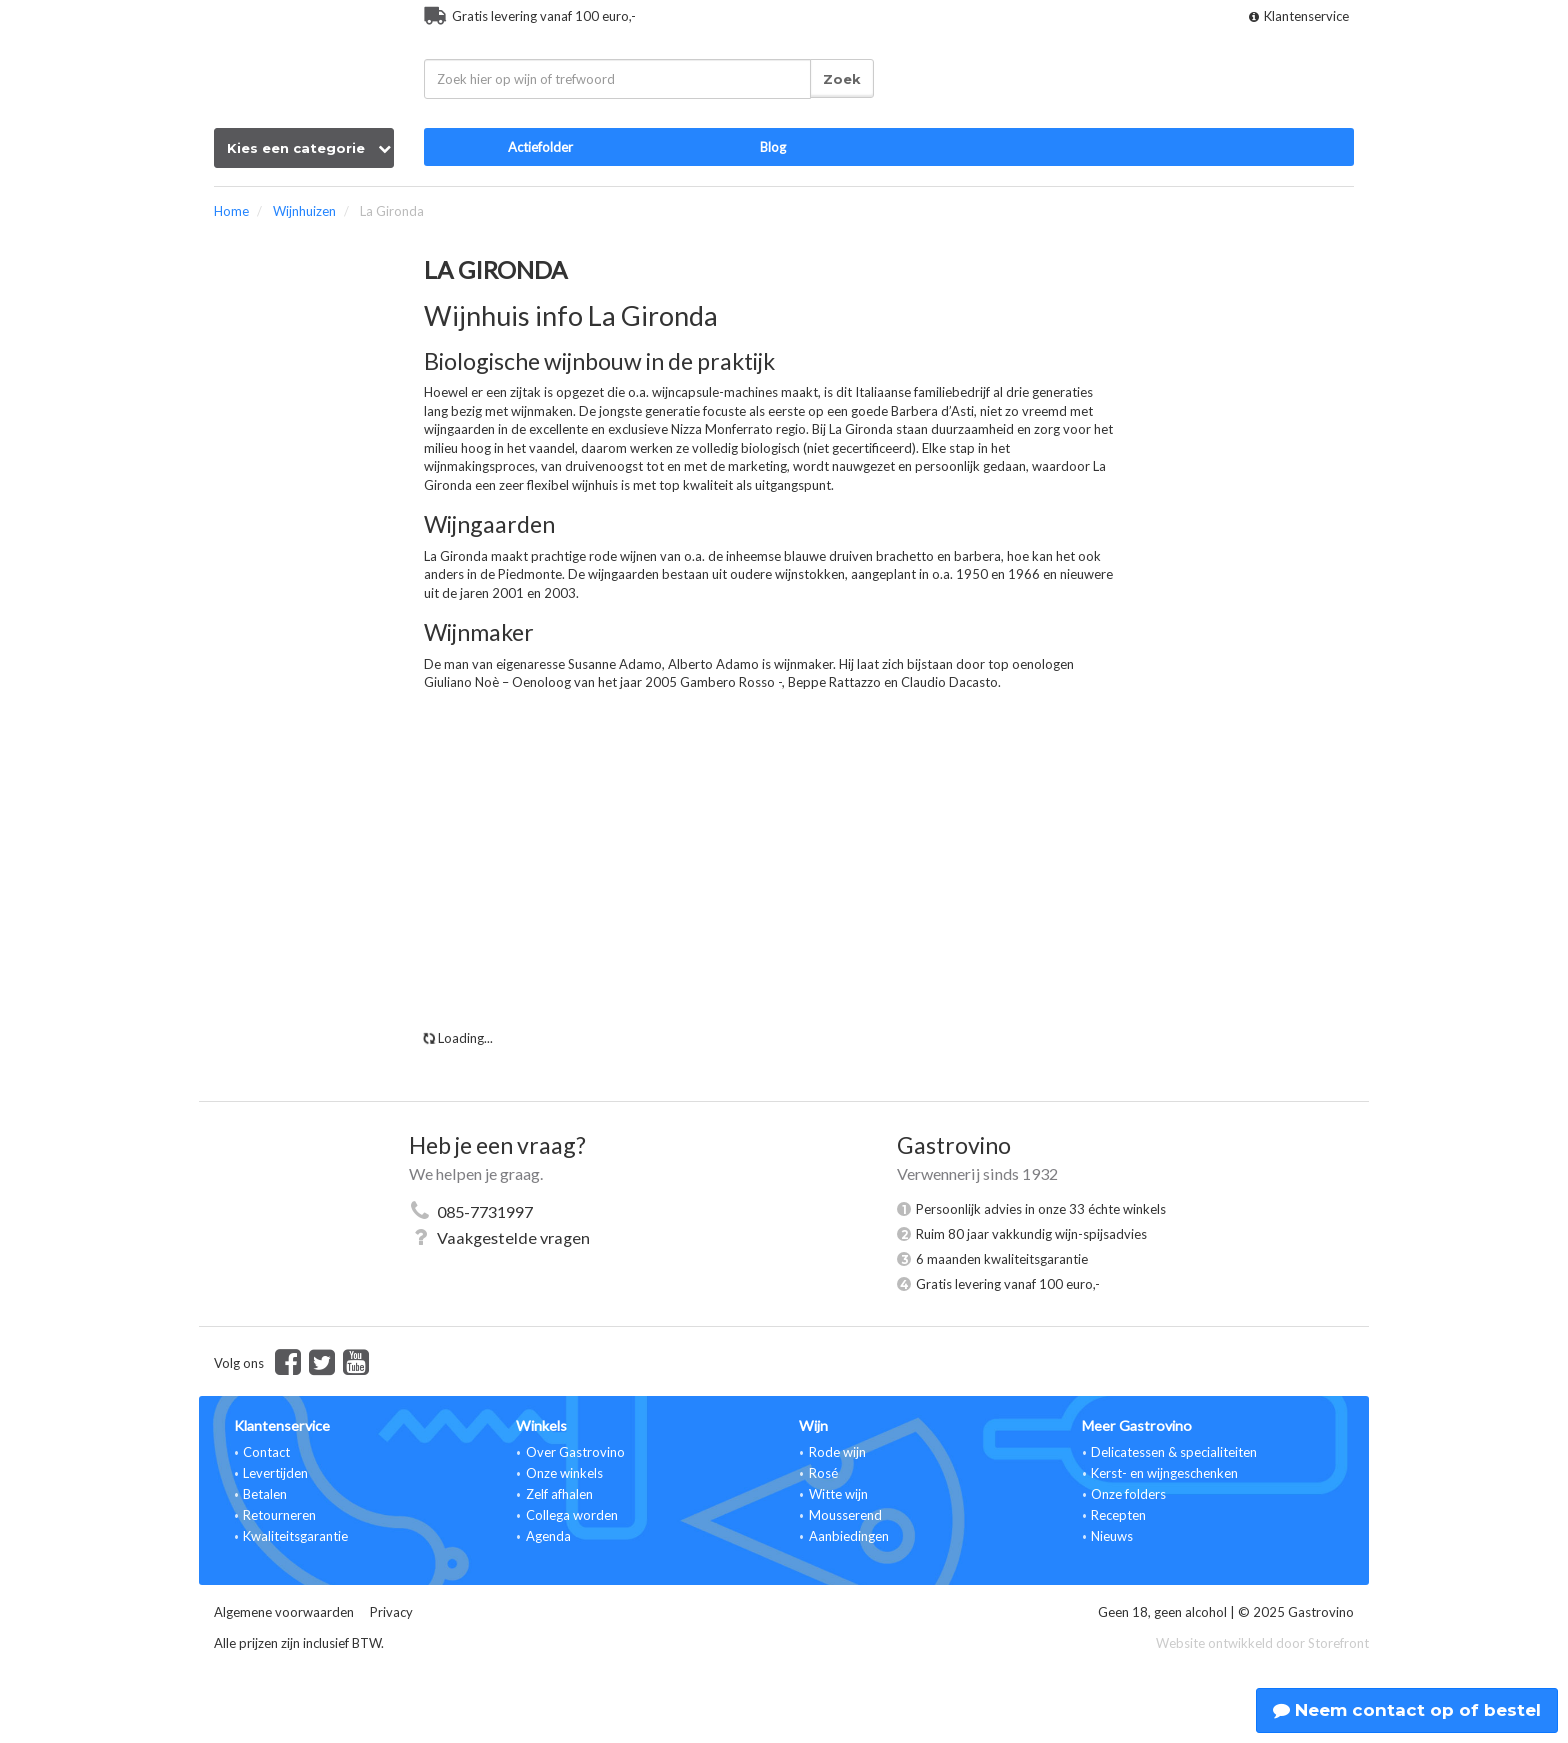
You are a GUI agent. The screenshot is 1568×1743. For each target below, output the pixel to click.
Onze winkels (564, 1473)
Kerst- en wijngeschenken (1164, 1473)
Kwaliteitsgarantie (295, 1536)
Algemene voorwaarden (284, 1612)
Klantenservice (1299, 16)
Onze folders (1128, 1494)
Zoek (842, 79)
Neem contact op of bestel (1407, 1710)
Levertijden (275, 1473)
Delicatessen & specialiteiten (1174, 1452)
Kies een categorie (309, 148)
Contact (266, 1452)
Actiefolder (540, 147)
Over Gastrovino (575, 1452)
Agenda (548, 1536)
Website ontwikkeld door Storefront (1262, 1643)
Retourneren (279, 1515)
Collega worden (572, 1515)
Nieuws (1112, 1536)
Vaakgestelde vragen (513, 1237)
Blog (773, 147)
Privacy (391, 1612)
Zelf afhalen (559, 1494)
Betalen (265, 1494)
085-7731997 (485, 1211)
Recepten (1118, 1515)
